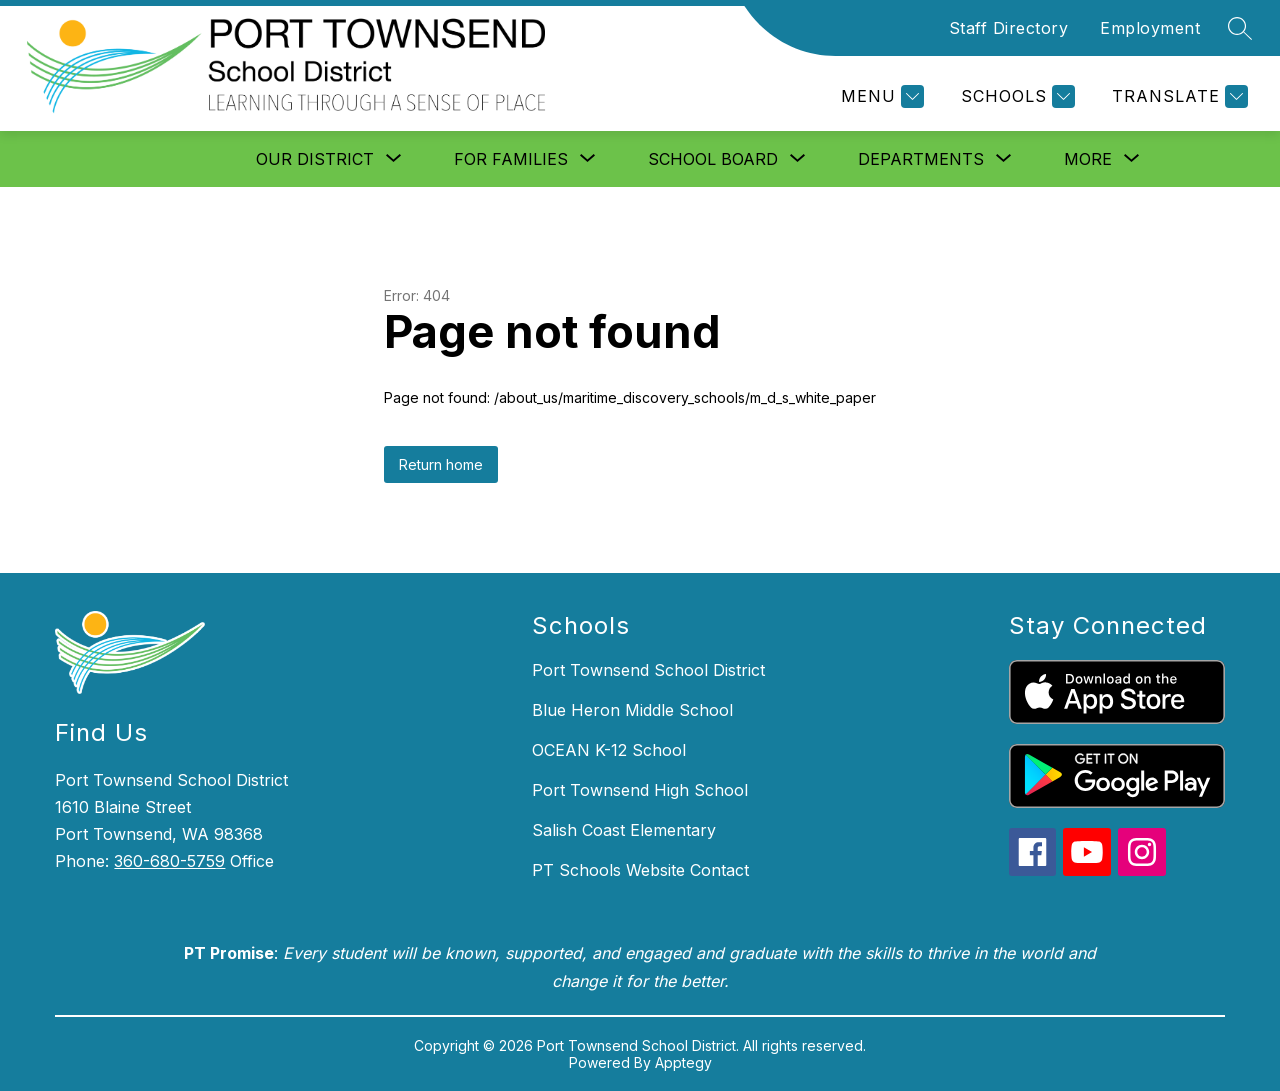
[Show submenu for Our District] (315, 159)
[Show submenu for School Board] (713, 159)
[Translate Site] (1177, 96)
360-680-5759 (169, 861)
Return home (441, 464)
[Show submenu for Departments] (921, 159)
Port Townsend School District (648, 670)
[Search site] (1240, 28)
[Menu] (880, 96)
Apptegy (683, 1062)
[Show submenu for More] (1088, 159)
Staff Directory (1009, 28)
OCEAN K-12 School (609, 750)
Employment (1150, 28)
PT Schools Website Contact (640, 870)
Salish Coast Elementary (624, 830)
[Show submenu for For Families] (511, 159)
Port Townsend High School (640, 790)
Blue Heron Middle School (632, 710)
